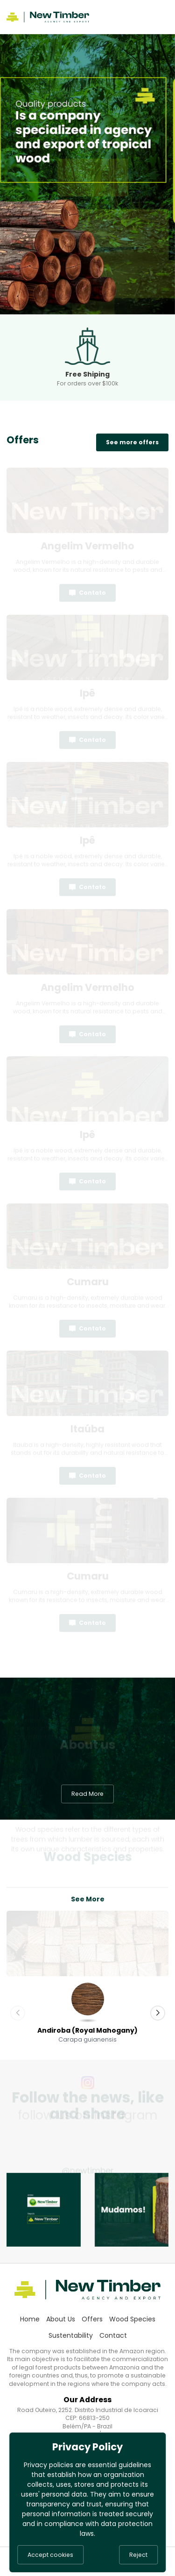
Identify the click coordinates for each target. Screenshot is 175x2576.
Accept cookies (50, 2555)
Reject (138, 2555)
